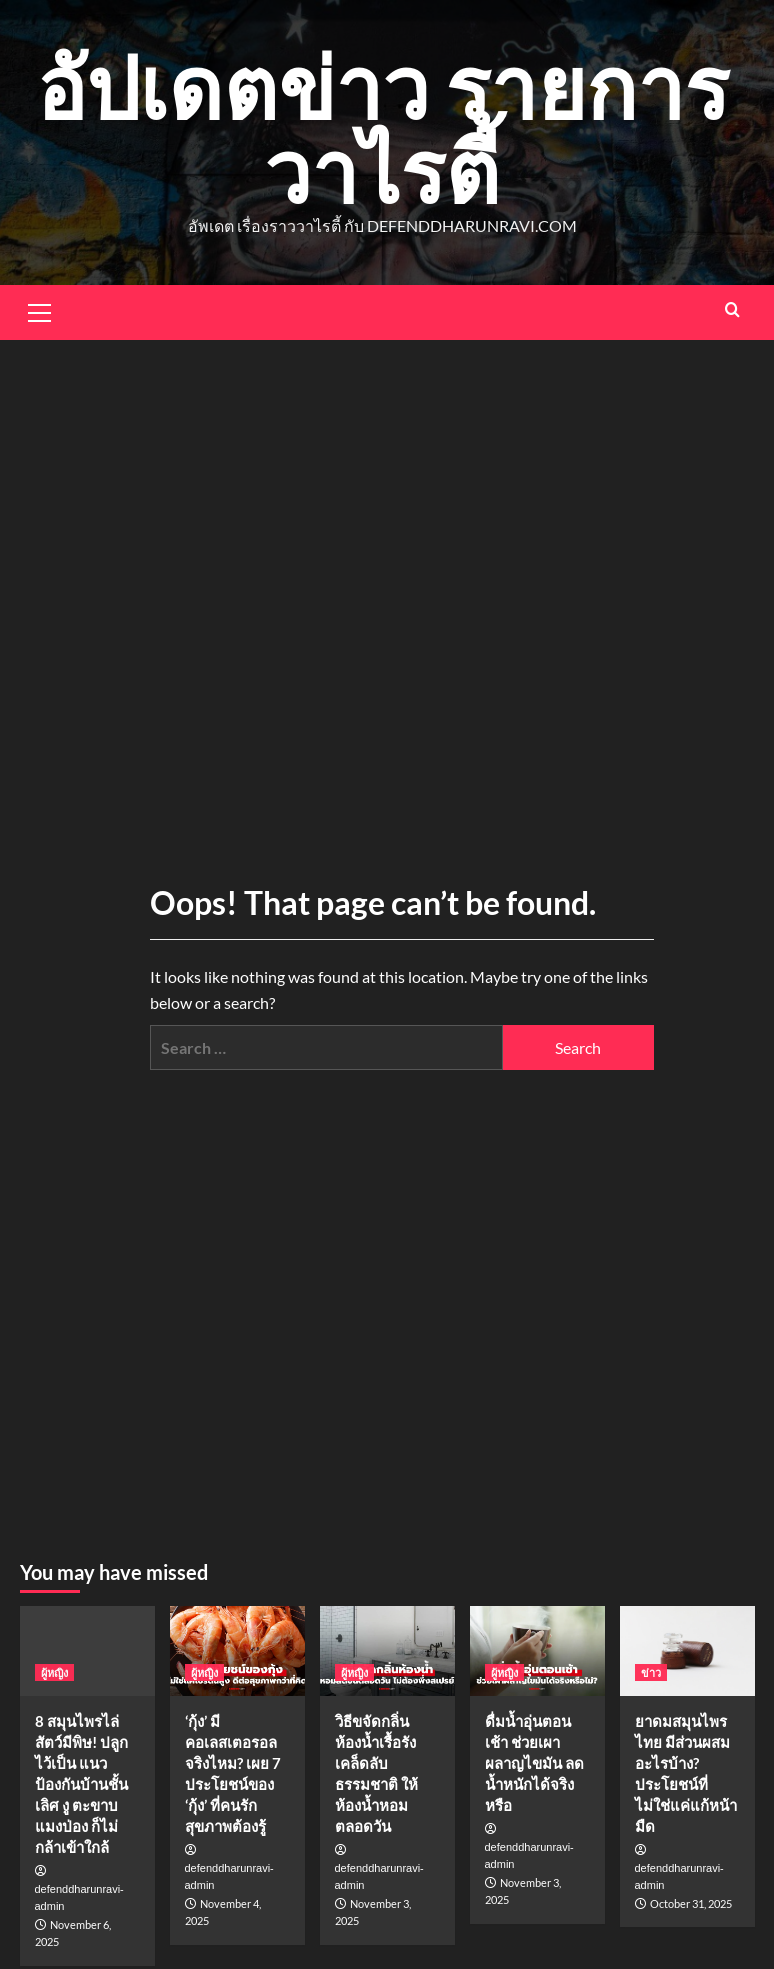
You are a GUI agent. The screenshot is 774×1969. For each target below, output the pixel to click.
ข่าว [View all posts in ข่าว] (651, 1672)
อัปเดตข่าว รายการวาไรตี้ (382, 128)
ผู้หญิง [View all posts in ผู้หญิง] (54, 1672)
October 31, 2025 (691, 1903)
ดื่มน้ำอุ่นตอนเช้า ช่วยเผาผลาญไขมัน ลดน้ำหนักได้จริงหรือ (534, 1763)
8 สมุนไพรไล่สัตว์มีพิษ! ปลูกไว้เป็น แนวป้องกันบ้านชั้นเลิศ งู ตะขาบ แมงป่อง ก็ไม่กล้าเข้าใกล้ (81, 1784)
